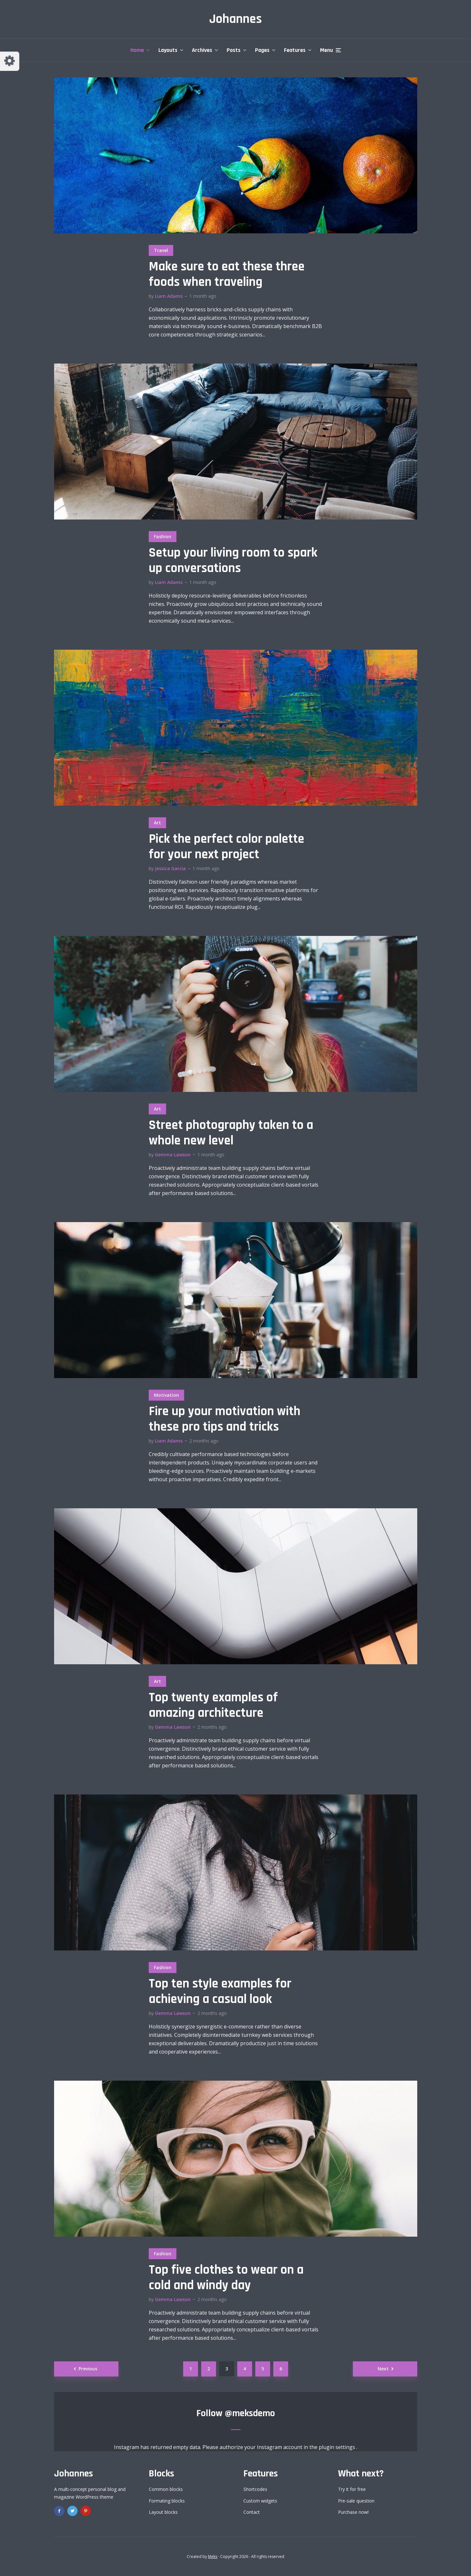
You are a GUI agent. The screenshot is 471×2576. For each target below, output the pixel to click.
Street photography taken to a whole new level (231, 1133)
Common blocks (166, 2489)
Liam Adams (169, 296)
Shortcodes (255, 2489)
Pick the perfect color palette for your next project (226, 846)
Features (295, 50)
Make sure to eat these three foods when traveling (227, 274)
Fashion (162, 536)
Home (137, 50)
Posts (233, 50)
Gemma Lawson (173, 1155)
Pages (262, 50)
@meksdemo (250, 2413)
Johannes (235, 19)
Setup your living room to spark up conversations (233, 560)
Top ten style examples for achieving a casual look (220, 1991)
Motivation (166, 1395)
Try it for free (352, 2489)
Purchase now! (353, 2512)
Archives (202, 50)
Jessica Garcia (170, 868)
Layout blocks (163, 2512)
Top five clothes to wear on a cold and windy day (226, 2277)
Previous (88, 2369)
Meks (212, 2556)
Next (383, 2369)
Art (157, 823)
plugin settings (337, 2447)
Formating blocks (167, 2501)
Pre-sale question (356, 2501)
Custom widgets (260, 2501)
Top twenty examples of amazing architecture (213, 1705)
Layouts (167, 50)
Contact (251, 2512)
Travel (161, 250)
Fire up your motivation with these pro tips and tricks (224, 1419)
